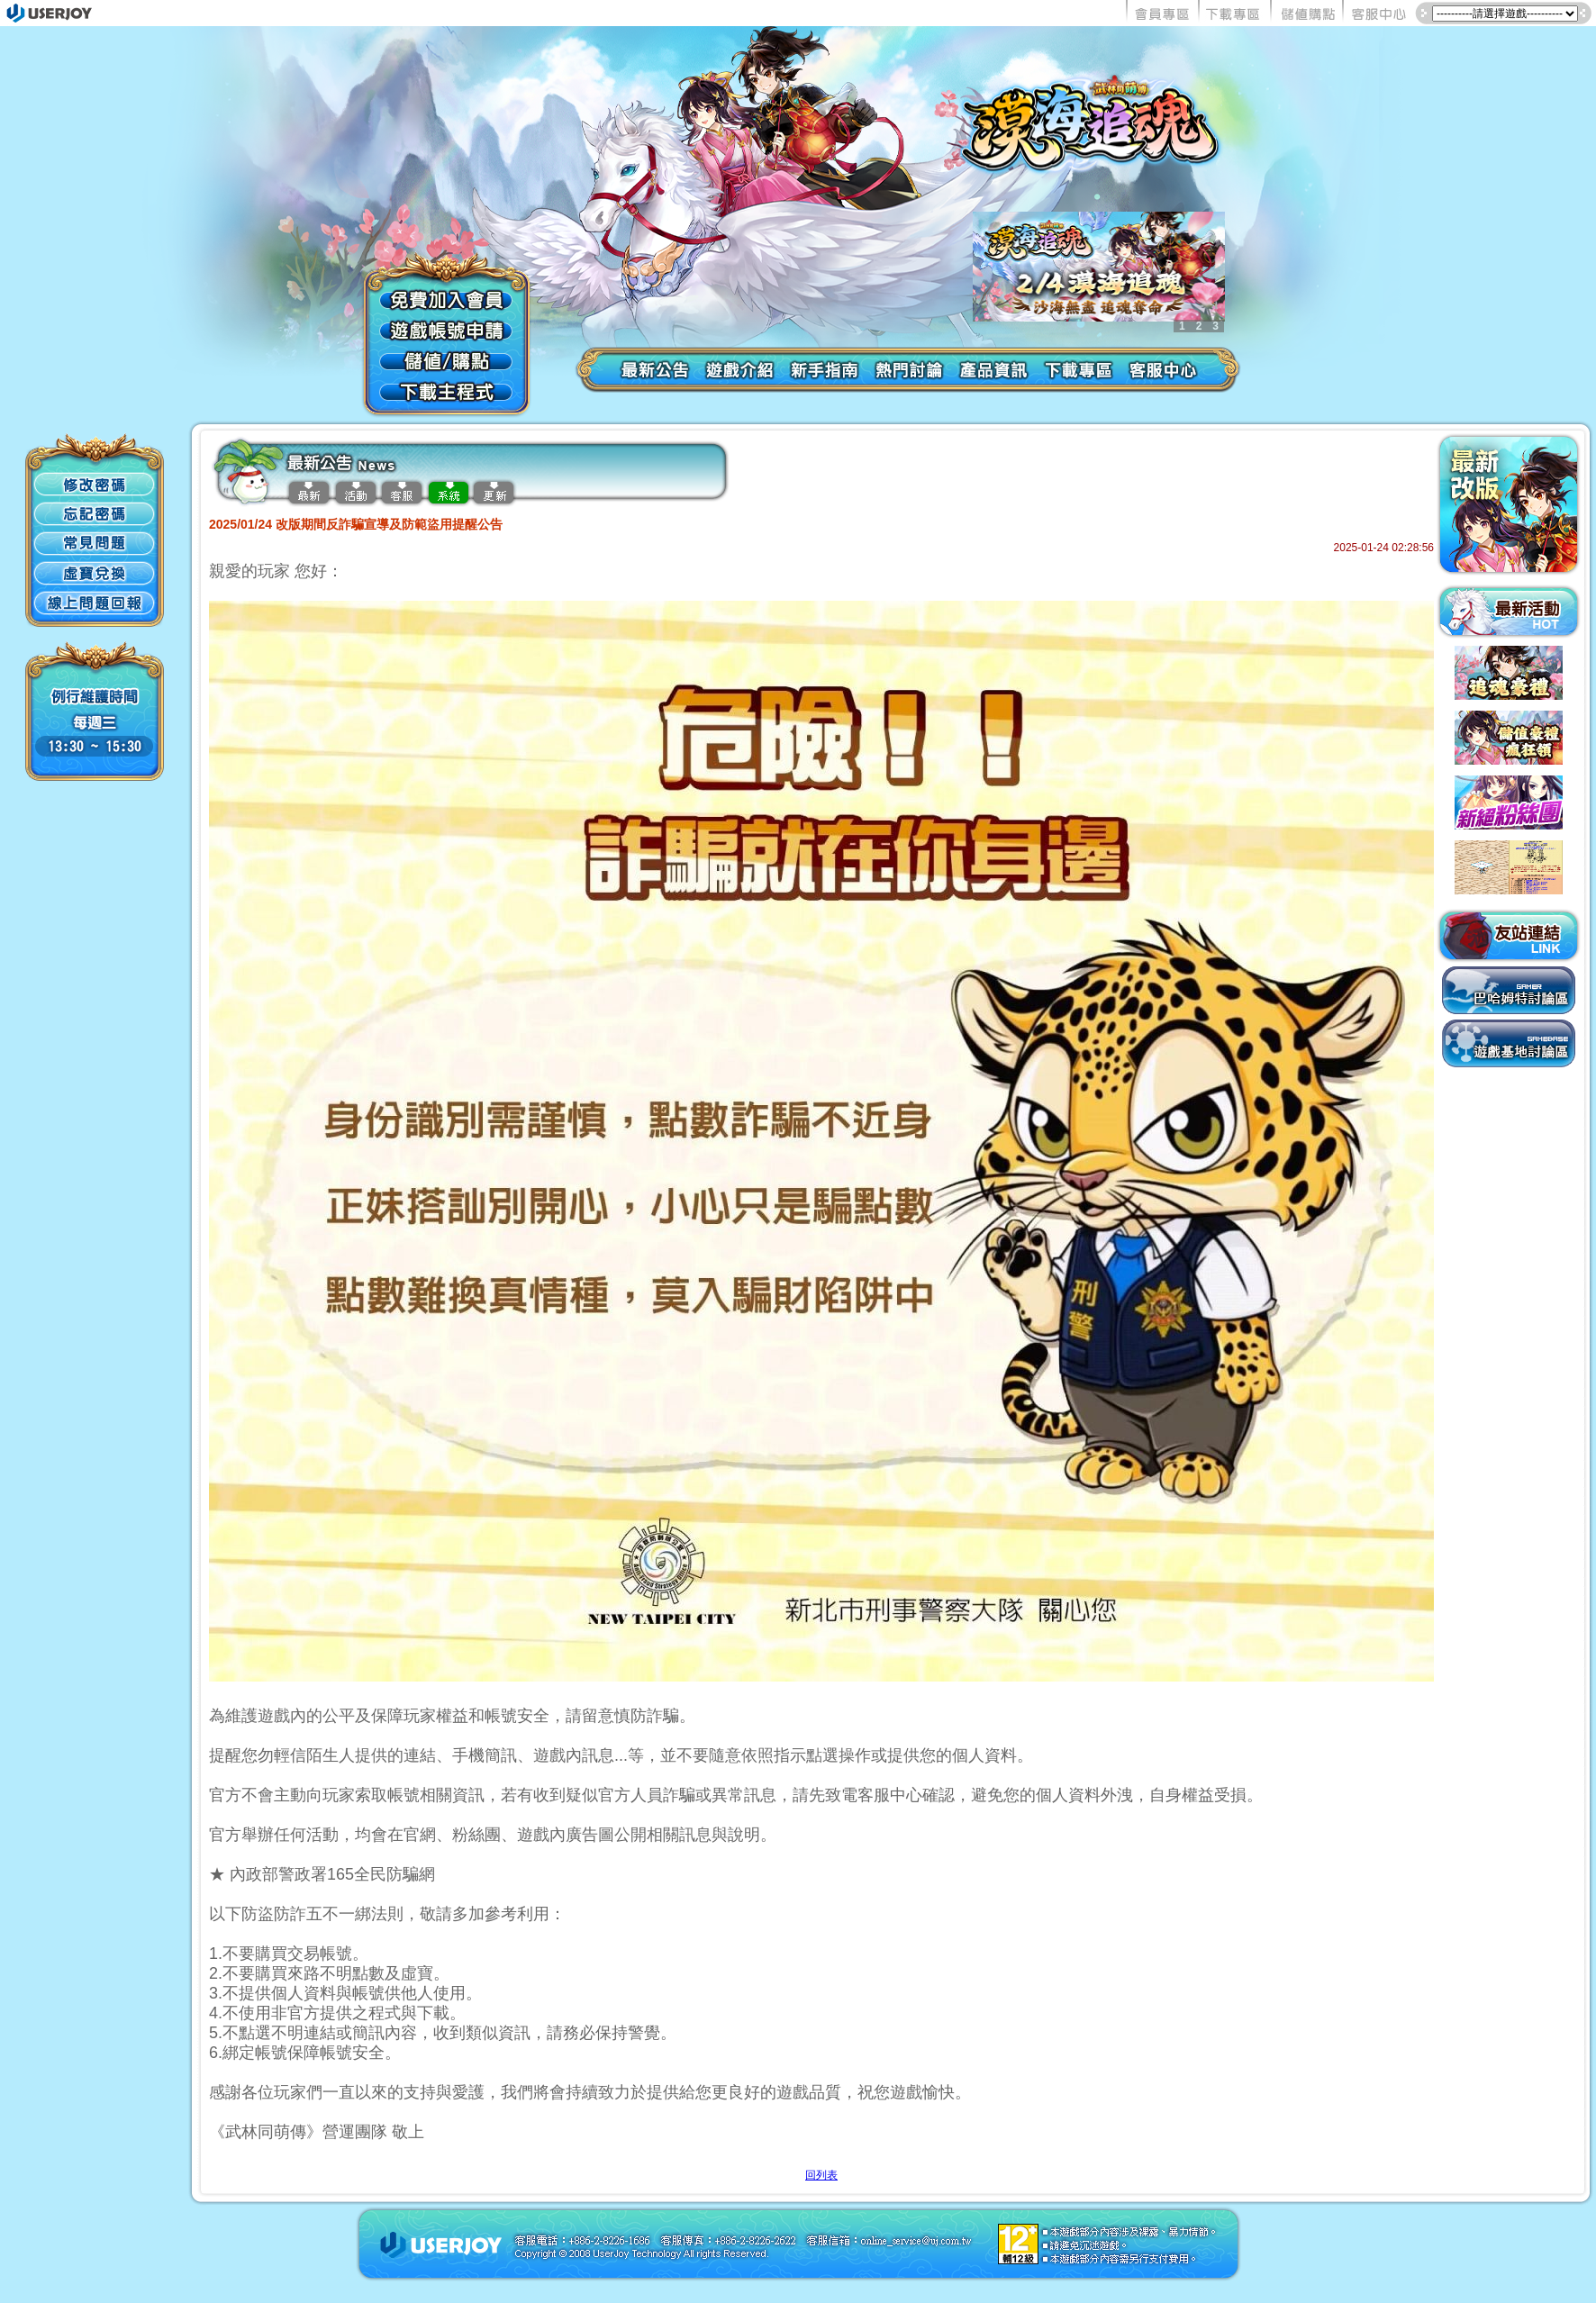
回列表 (821, 2175)
